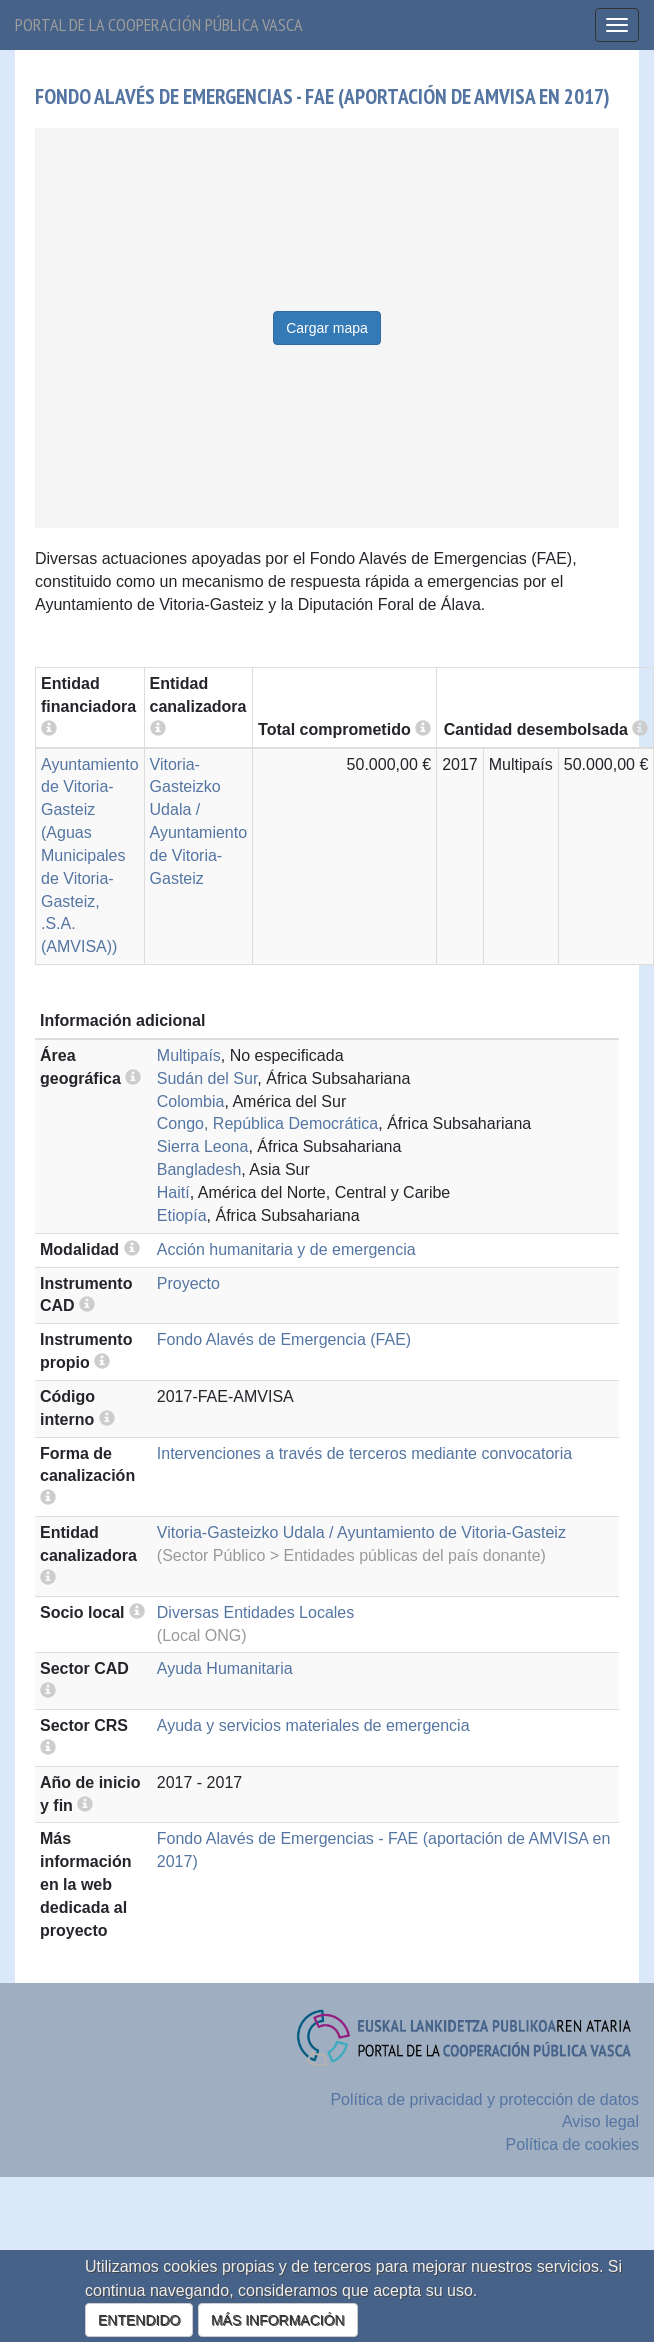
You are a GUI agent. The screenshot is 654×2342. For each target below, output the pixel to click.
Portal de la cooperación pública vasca (159, 24)
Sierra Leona (203, 1146)
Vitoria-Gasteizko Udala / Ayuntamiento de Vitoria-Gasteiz (361, 1532)
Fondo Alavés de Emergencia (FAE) (284, 1339)
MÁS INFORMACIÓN (278, 2320)
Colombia (191, 1101)
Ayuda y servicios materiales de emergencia (313, 1725)
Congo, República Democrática (267, 1123)
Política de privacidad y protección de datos (484, 2099)
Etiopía (182, 1215)
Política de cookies (572, 2144)
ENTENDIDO (139, 2320)
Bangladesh (199, 1169)
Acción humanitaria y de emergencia (286, 1249)
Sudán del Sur (207, 1078)
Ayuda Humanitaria (225, 1668)
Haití (173, 1192)
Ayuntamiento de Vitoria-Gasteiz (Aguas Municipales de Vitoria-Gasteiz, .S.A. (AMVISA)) (90, 856)
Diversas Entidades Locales (255, 1612)
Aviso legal (600, 2121)
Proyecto (188, 1283)
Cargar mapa (327, 328)
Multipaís (189, 1055)
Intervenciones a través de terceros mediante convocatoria (364, 1453)
